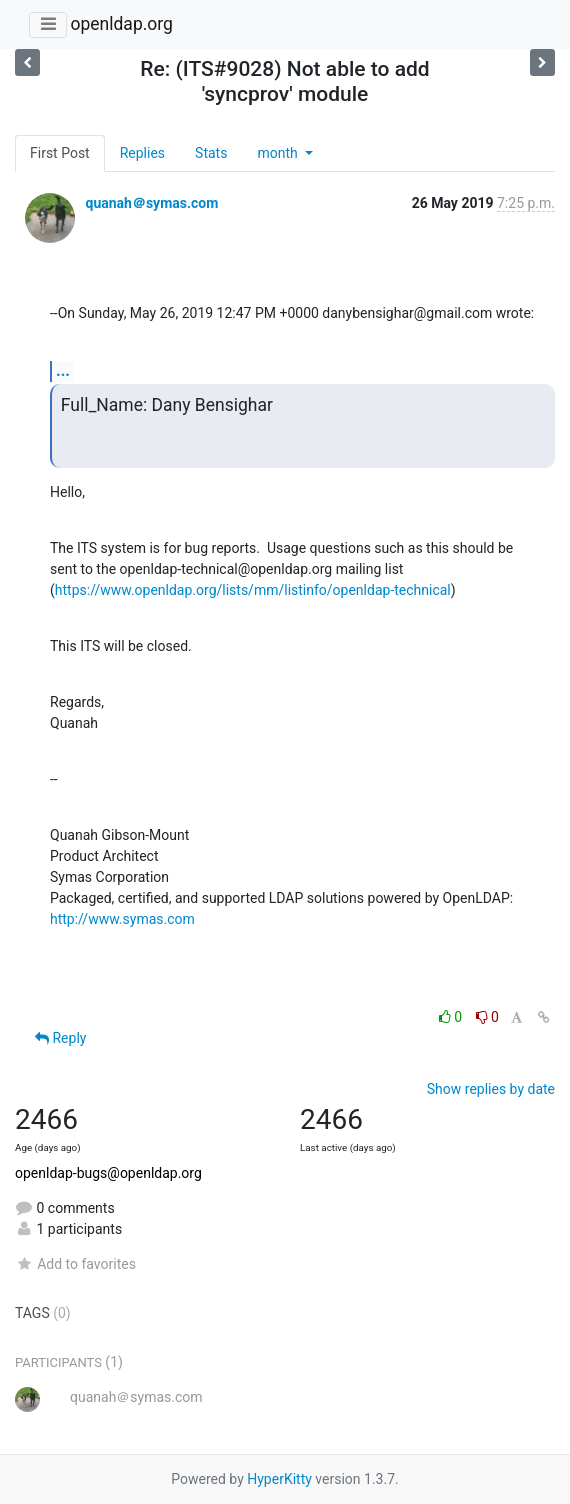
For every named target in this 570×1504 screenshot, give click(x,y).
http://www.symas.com (122, 919)
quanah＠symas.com (151, 203)
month (279, 153)
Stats (211, 153)
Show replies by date (491, 1089)
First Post (60, 153)
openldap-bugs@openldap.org (108, 1173)
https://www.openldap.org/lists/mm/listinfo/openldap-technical (253, 590)
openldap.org (121, 24)
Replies (142, 153)
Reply (60, 1038)
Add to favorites (75, 1264)
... (63, 370)
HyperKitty (279, 1479)
